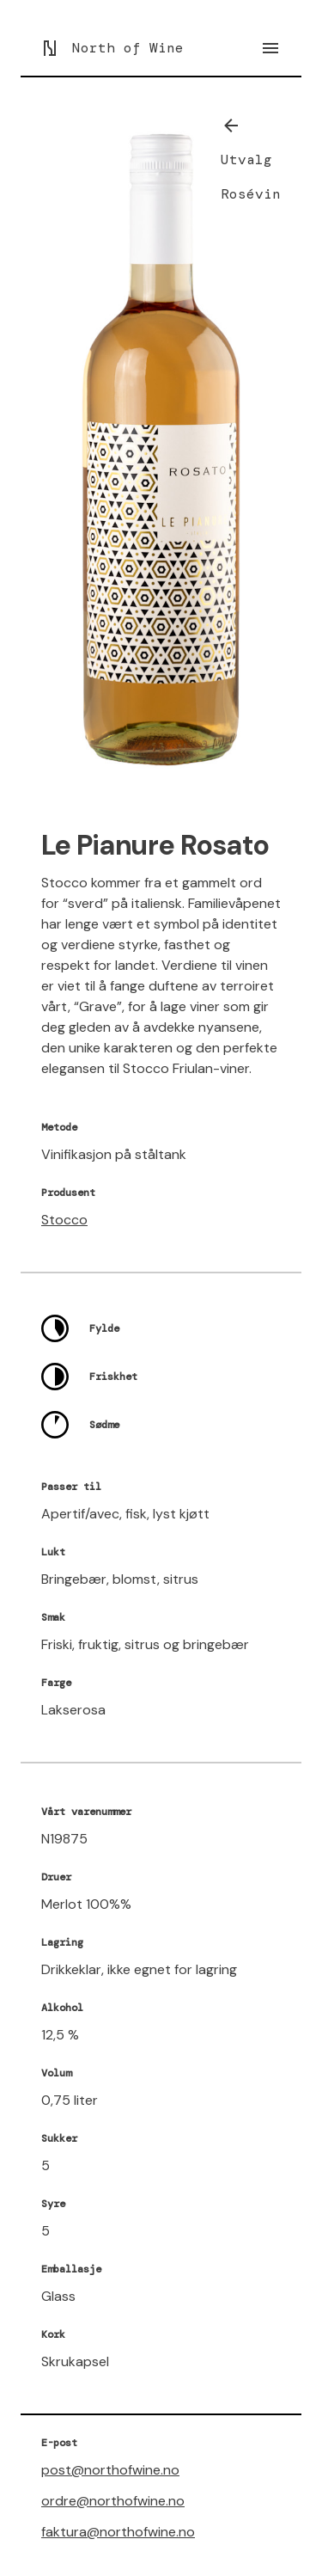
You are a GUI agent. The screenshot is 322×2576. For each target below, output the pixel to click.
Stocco (64, 1220)
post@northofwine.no (110, 2470)
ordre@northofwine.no (113, 2501)
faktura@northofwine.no (118, 2532)
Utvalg (246, 159)
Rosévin (251, 194)
